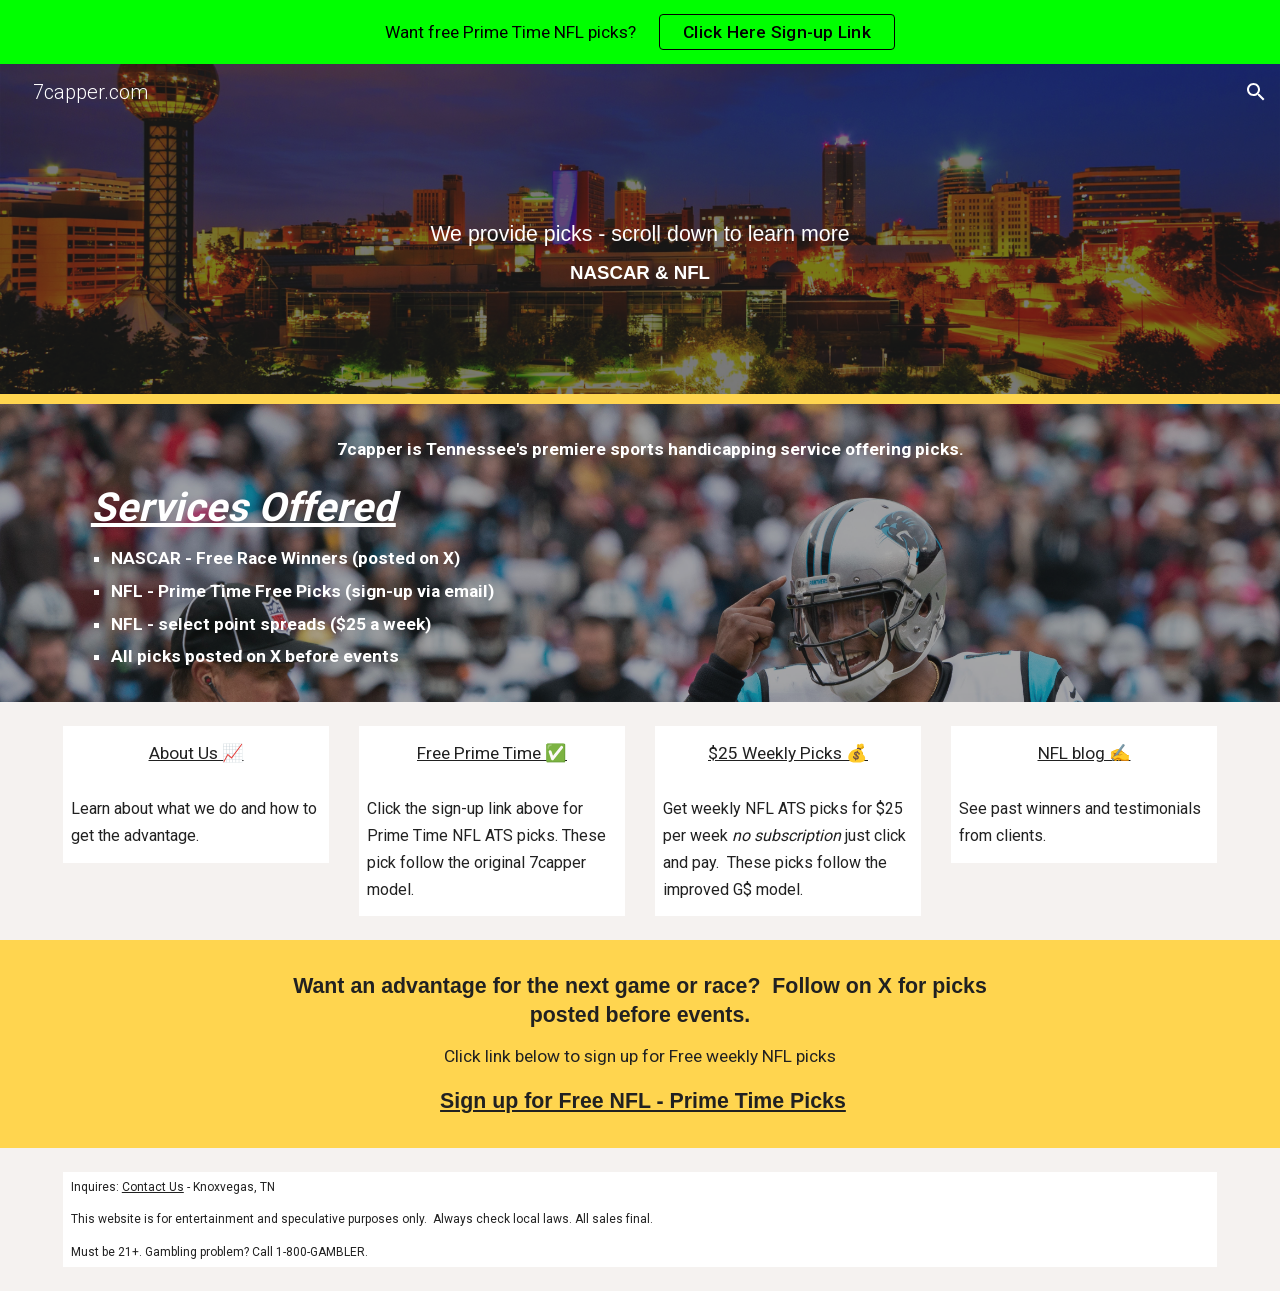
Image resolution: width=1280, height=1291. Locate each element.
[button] (1256, 92)
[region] (640, 32)
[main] (640, 234)
